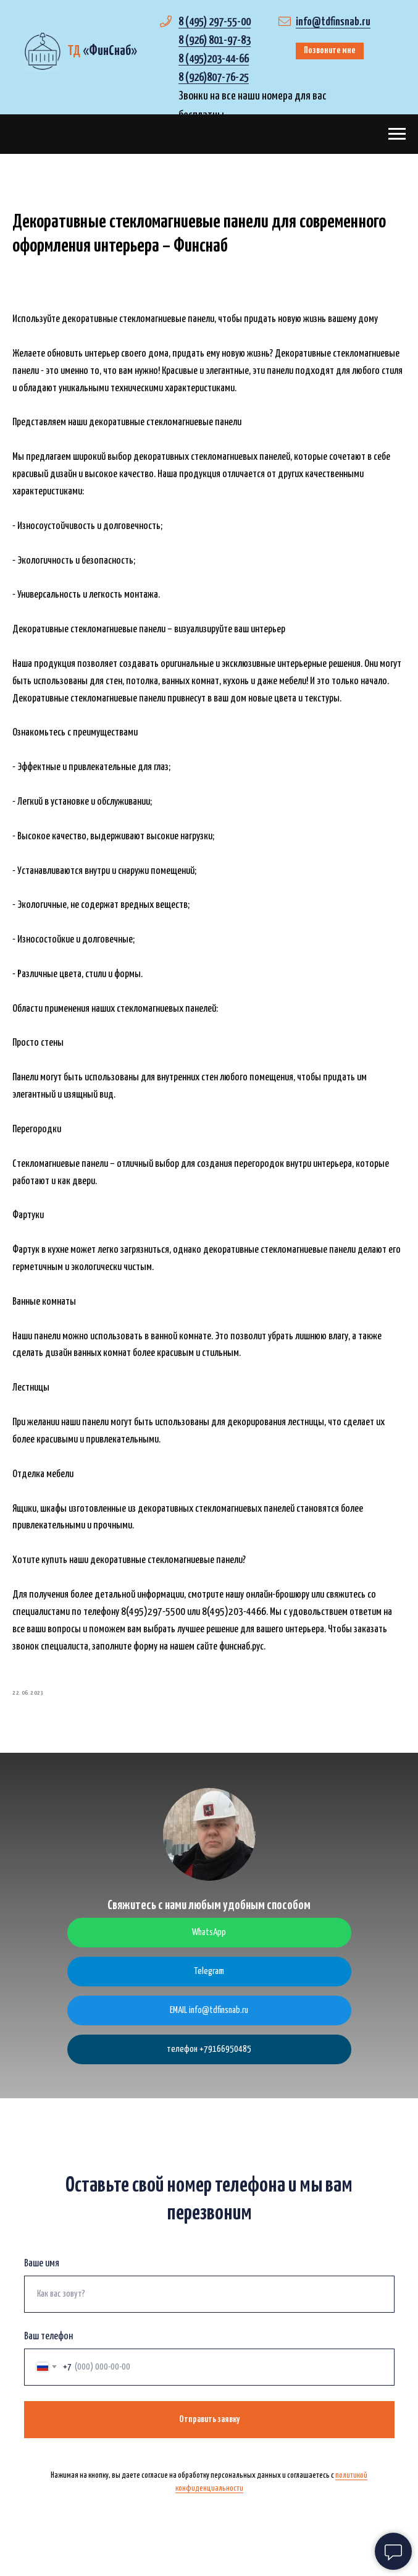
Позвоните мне (330, 50)
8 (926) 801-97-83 (214, 40)
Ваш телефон (48, 2342)
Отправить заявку (209, 2425)
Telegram (209, 1977)
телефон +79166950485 (209, 2055)
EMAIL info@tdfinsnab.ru (209, 2016)
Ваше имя (41, 2269)
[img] (42, 51)
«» (102, 51)
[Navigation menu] (397, 134)
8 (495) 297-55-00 (214, 22)
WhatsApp (209, 1938)
